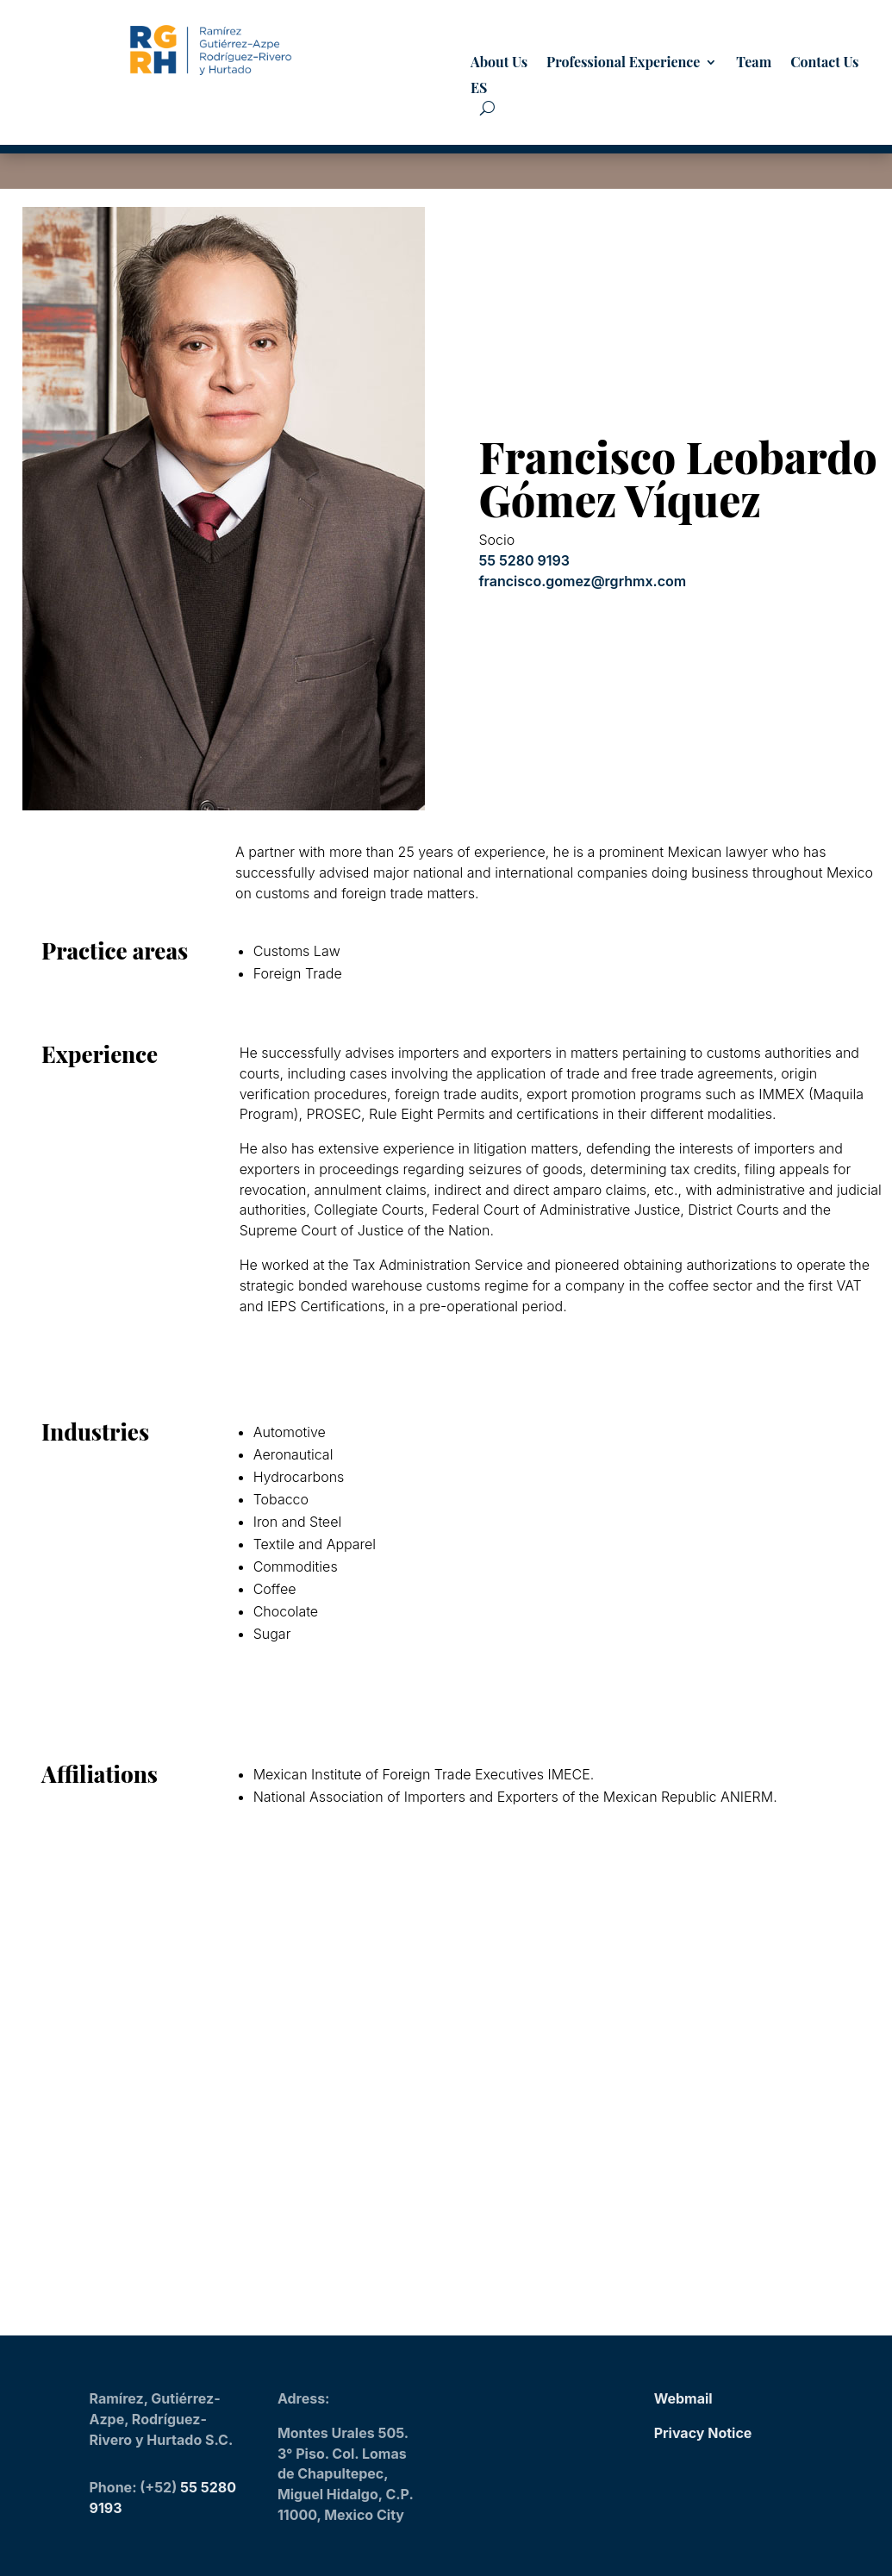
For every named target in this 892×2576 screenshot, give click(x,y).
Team (753, 63)
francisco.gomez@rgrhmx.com (582, 581)
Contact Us (824, 63)
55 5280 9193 (524, 560)
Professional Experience (623, 63)
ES (479, 89)
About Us (499, 63)
